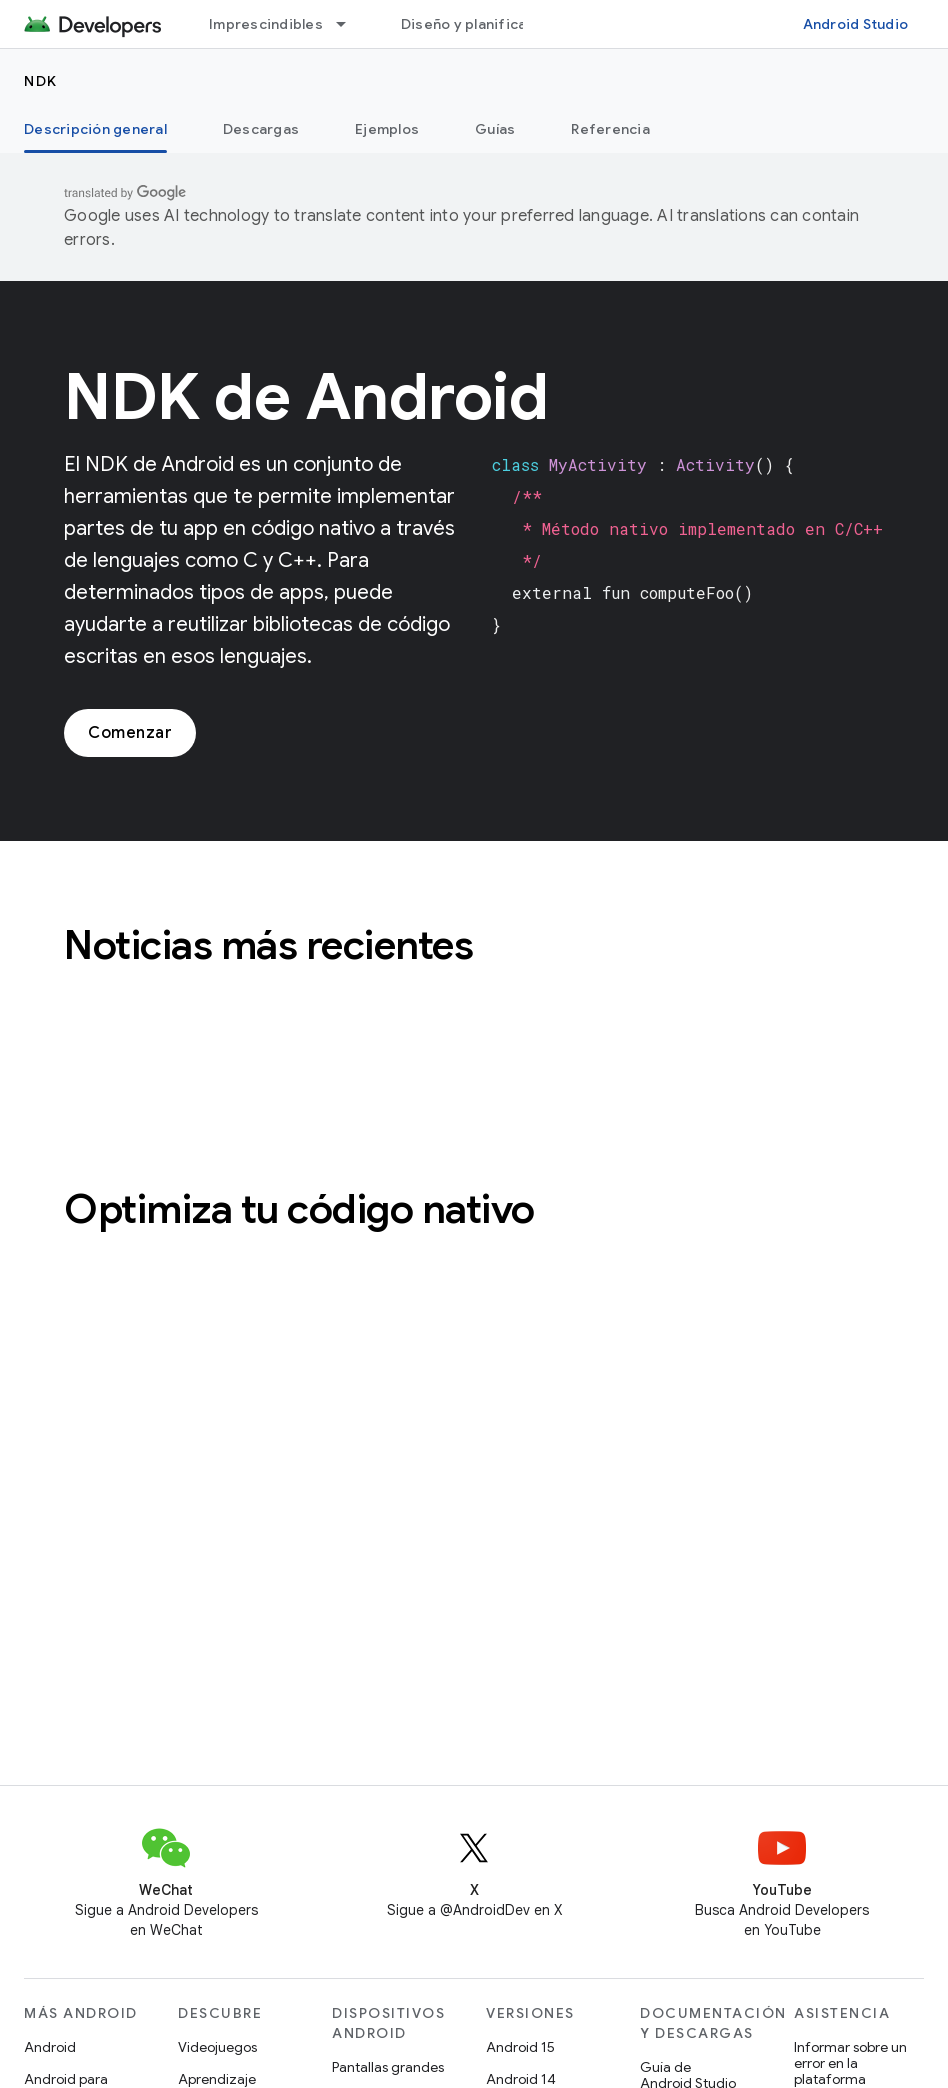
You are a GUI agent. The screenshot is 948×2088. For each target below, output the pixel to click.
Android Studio (856, 24)
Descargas (261, 129)
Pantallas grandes (388, 2067)
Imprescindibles (266, 24)
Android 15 (520, 2047)
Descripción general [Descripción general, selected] (95, 129)
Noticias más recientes (268, 945)
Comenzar (130, 733)
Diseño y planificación (479, 24)
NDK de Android (306, 397)
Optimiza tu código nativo (299, 1209)
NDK (41, 81)
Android (50, 2047)
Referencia (610, 129)
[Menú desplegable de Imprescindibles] (350, 24)
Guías (495, 129)
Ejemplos (387, 129)
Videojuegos (217, 2047)
